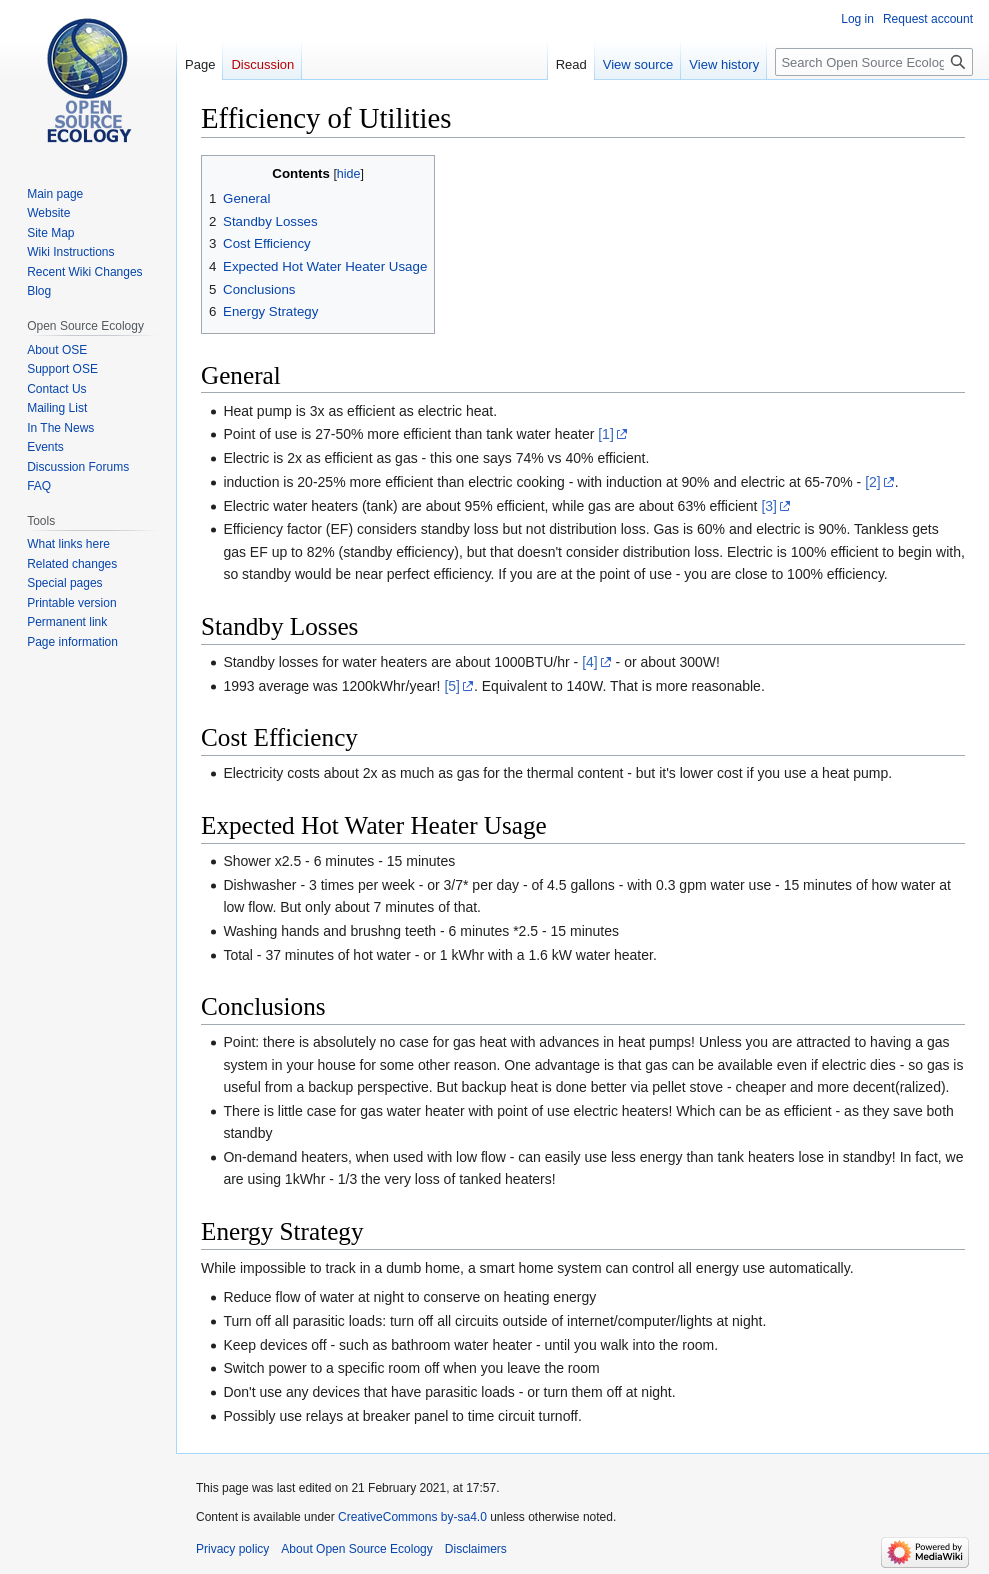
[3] (769, 506)
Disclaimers (476, 1549)
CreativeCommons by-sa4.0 (412, 1517)
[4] (590, 662)
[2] (873, 482)
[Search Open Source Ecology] (874, 62)
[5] (452, 686)
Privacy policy (232, 1549)
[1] (606, 434)
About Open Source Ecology (356, 1549)
